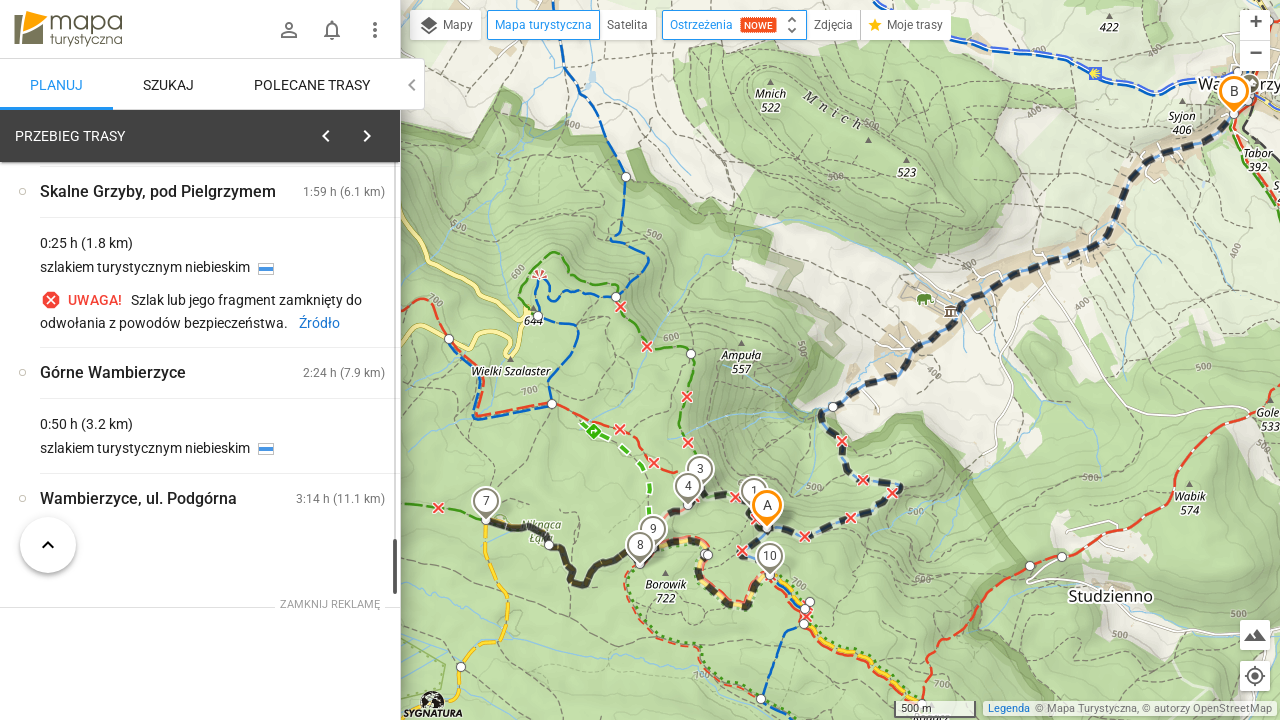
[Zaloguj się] (289, 30)
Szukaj (168, 85)
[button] (767, 508)
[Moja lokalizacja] (1255, 676)
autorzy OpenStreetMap (1213, 708)
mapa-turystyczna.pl (68, 29)
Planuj (56, 85)
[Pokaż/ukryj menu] (375, 30)
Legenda (1009, 708)
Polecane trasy (312, 85)
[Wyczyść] (383, 131)
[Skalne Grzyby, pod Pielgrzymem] (120, 432)
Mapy (445, 26)
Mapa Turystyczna (1092, 708)
